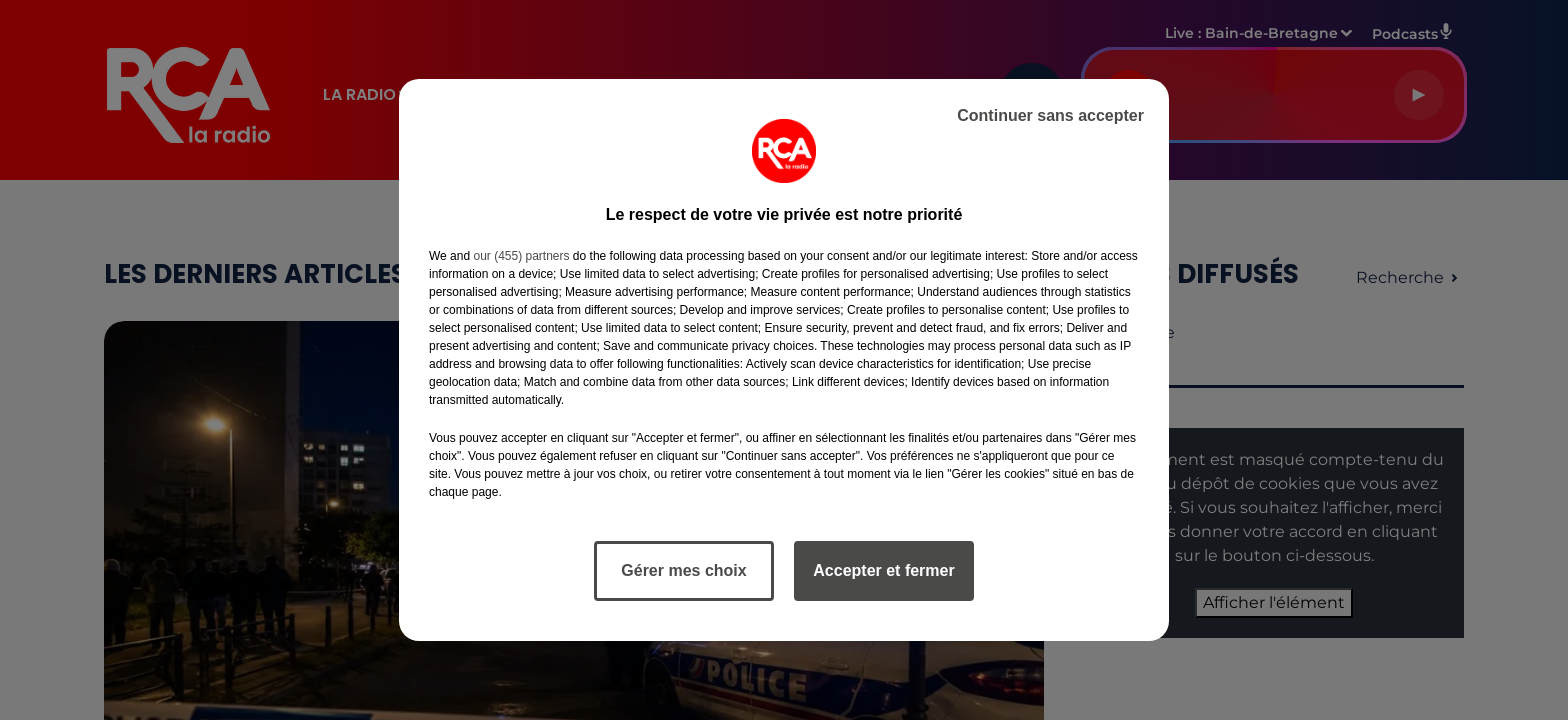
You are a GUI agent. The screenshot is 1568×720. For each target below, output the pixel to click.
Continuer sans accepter (1050, 115)
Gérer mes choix (683, 570)
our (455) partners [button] (521, 256)
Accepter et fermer (883, 570)
